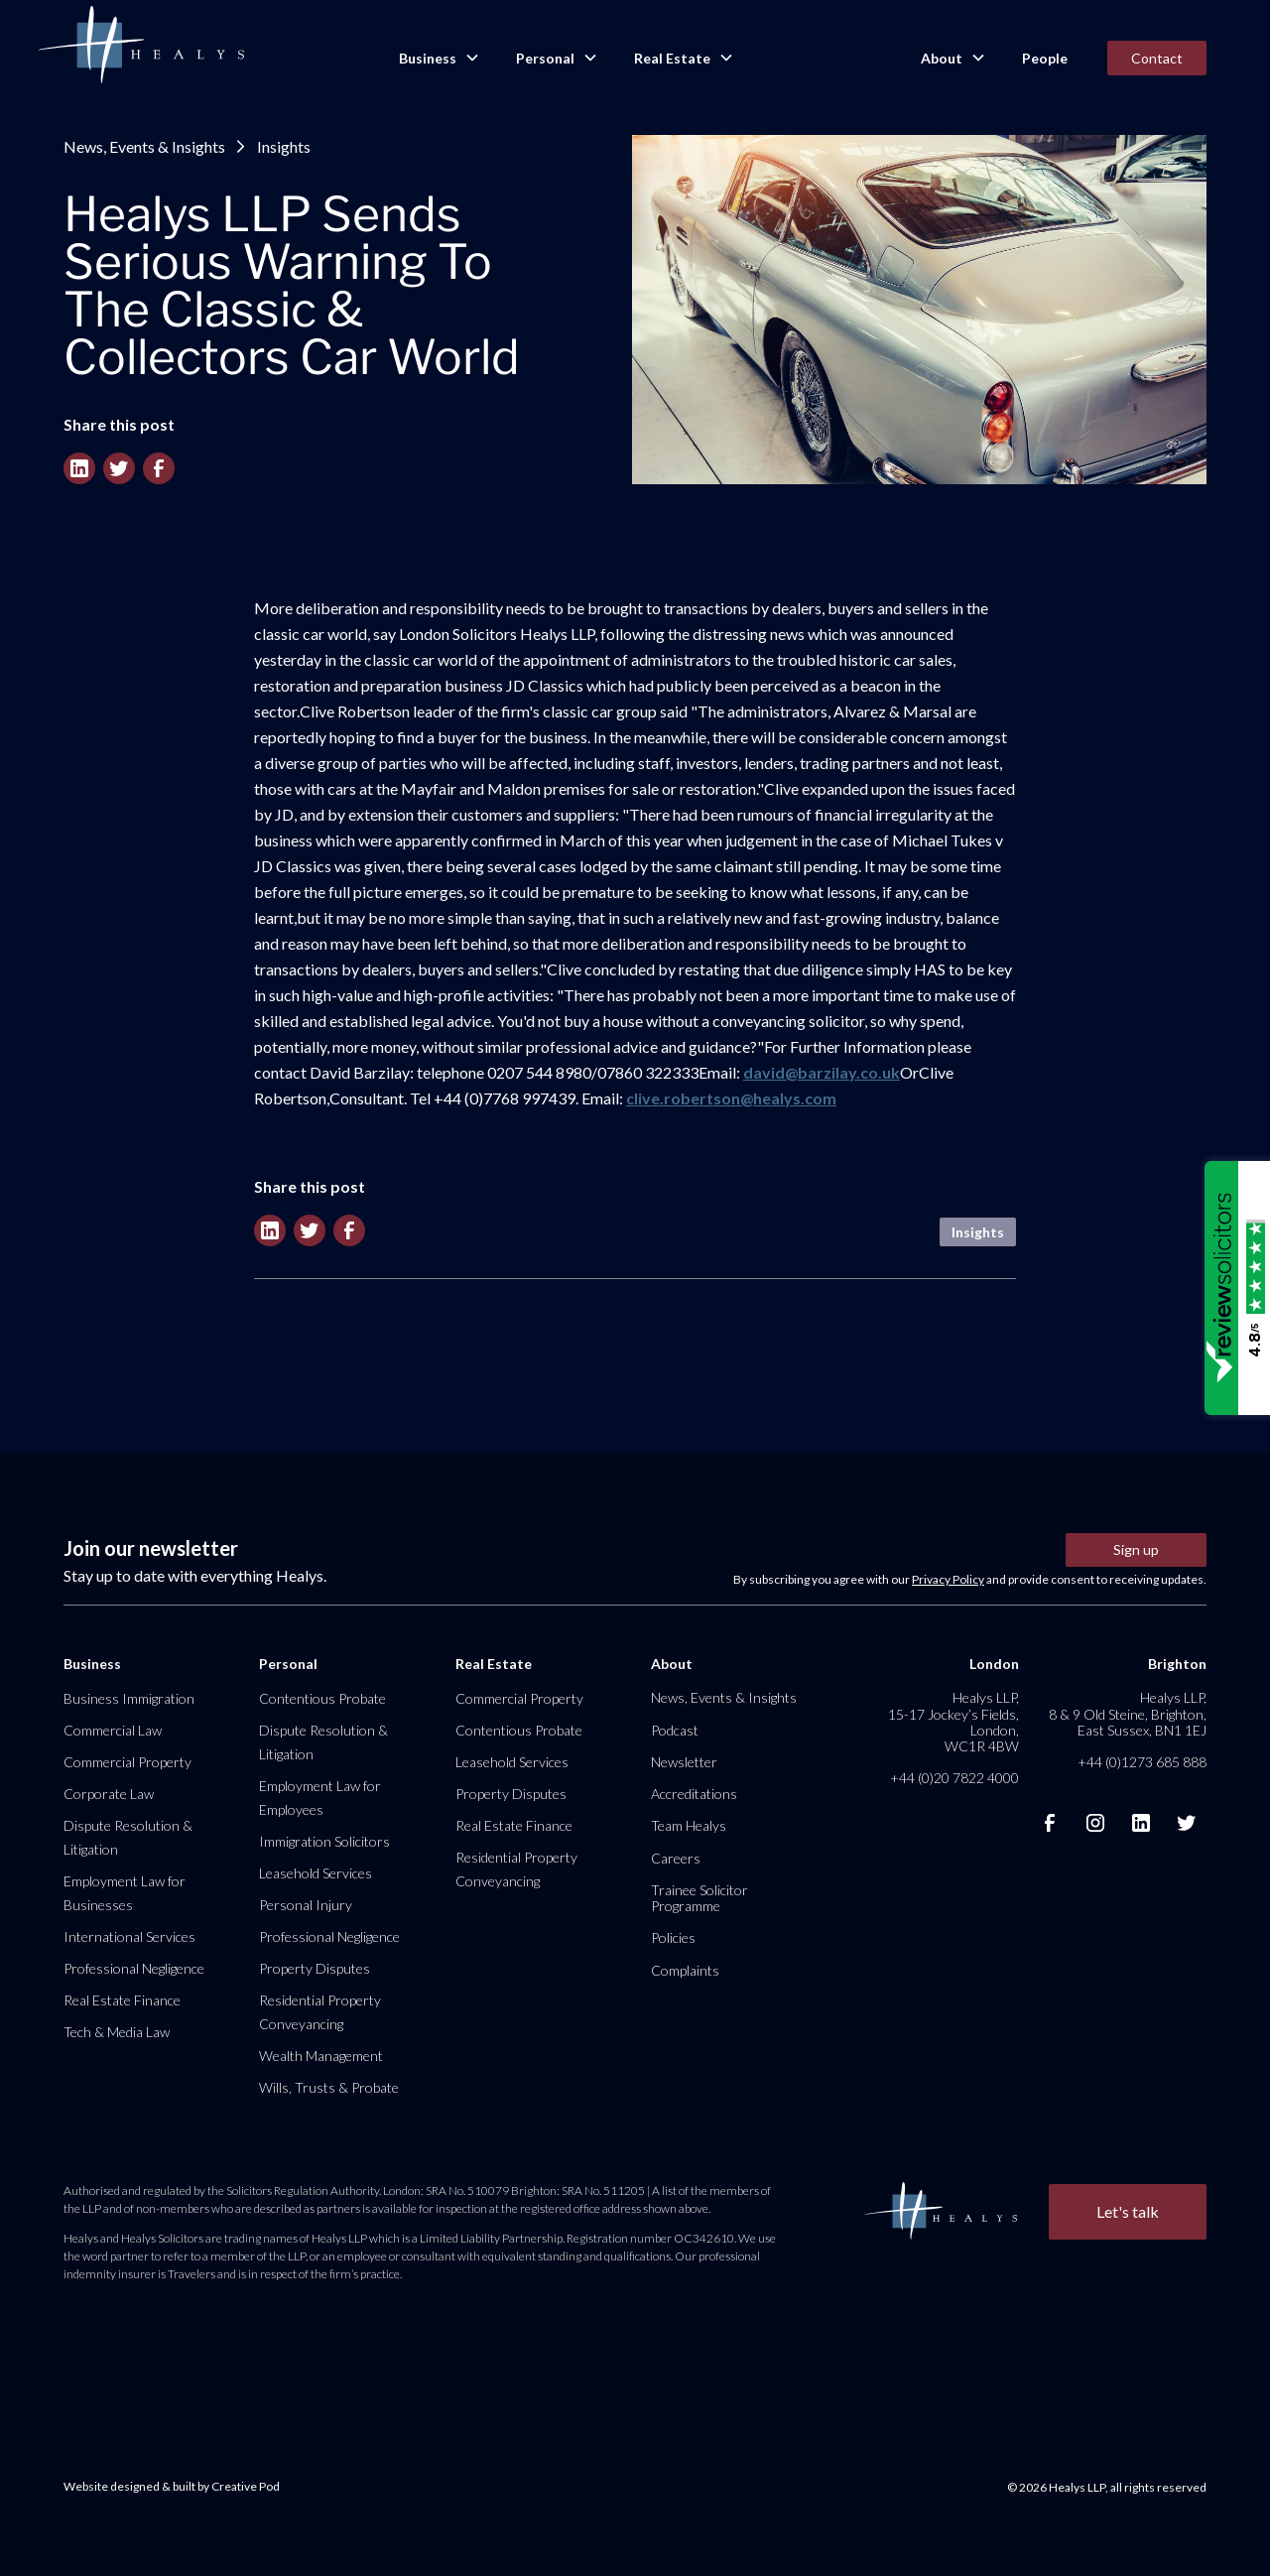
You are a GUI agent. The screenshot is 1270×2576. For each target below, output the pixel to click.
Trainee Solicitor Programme (699, 1897)
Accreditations (694, 1793)
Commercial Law (113, 1730)
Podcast (674, 1730)
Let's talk (1127, 2211)
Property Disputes (314, 1968)
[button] (437, 58)
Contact (1157, 58)
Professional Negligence (134, 1968)
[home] (141, 45)
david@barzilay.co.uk (821, 1072)
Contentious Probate (322, 1698)
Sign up (1136, 1549)
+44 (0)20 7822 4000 (954, 1777)
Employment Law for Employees (320, 1797)
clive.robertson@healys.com (731, 1098)
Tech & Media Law (117, 2031)
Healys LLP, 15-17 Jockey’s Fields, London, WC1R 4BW (953, 1721)
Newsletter (684, 1761)
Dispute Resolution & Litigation (128, 1837)
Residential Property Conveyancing (320, 2012)
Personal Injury (305, 1904)
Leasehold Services (315, 1873)
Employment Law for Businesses (125, 1892)
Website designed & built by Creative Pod (172, 2486)
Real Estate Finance (122, 2000)
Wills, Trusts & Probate (329, 2087)
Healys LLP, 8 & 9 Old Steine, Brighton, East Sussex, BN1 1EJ (1127, 1713)
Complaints (685, 1970)
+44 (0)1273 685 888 (1142, 1761)
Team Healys (688, 1825)
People (1045, 58)
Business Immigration (129, 1698)
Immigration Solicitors (324, 1841)
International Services (129, 1936)
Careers (675, 1858)
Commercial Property (127, 1761)
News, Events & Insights (144, 146)
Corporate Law (109, 1793)
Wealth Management (321, 2055)
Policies (673, 1937)
